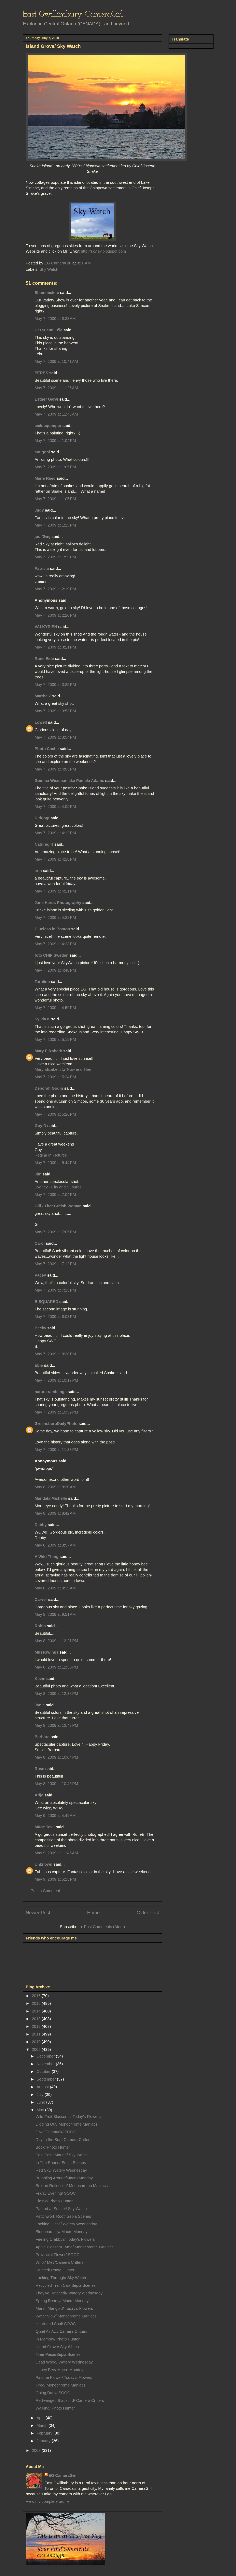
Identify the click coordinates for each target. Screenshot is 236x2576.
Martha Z (43, 696)
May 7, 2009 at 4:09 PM (55, 806)
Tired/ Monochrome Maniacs (61, 2385)
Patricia (42, 568)
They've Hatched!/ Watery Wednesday (69, 2293)
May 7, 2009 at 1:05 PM (55, 467)
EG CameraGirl (62, 2475)
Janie (40, 1705)
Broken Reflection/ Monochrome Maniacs (72, 2185)
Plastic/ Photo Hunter (54, 2201)
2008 (37, 2450)
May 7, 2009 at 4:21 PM (55, 891)
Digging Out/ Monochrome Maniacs (66, 2124)
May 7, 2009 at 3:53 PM (55, 711)
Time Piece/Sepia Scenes (58, 2354)
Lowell (41, 722)
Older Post (148, 1912)
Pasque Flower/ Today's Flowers (64, 2377)
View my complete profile (48, 2501)
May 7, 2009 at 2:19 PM (55, 589)
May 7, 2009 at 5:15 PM (55, 1039)
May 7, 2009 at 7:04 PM (55, 1194)
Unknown (43, 1864)
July (40, 2094)
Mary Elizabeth (48, 1051)
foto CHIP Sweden (52, 955)
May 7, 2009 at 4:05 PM (55, 769)
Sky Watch (49, 269)
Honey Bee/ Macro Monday (59, 2370)
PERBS (41, 373)
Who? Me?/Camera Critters (60, 2262)
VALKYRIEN (46, 627)
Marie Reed (45, 478)
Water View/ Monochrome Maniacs (66, 2316)
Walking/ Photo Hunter (55, 2408)
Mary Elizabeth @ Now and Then (63, 1069)
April (41, 2418)
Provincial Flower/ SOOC (57, 2255)
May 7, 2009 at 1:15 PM (55, 525)
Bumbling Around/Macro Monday (64, 2178)
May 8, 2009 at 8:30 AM (55, 1487)
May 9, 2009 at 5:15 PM (55, 1879)
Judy (39, 510)
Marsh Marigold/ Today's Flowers (64, 2308)
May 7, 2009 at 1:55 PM (55, 557)
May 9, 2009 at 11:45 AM (56, 1853)
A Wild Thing (47, 1556)
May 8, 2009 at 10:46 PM (56, 1783)
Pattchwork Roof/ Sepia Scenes (63, 2216)
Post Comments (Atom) (104, 1927)
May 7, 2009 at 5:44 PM (55, 1162)
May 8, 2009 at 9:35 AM (55, 1588)
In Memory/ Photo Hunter (58, 2339)
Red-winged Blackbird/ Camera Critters (70, 2400)
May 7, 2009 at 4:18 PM (55, 859)
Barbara (42, 1737)
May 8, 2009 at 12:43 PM (56, 1725)
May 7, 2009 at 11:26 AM (56, 388)
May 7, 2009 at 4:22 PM (55, 917)
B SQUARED (46, 1301)
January (44, 2441)
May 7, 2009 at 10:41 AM (56, 361)
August (43, 2087)
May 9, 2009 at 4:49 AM (55, 1815)
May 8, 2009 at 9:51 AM (55, 1614)
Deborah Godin (49, 1088)
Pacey (40, 1275)
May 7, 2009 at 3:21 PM (55, 647)
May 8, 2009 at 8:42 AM (55, 1513)
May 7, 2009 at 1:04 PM (55, 440)
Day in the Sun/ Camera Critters (63, 2139)
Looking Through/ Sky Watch (61, 2278)
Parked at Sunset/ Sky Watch (61, 2208)
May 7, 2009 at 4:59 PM (55, 1007)
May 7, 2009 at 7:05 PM (55, 1232)
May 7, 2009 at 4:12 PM (55, 833)
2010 (37, 2042)
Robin (40, 1626)
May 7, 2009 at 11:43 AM (56, 414)
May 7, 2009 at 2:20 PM (55, 615)
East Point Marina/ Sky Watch (62, 2155)
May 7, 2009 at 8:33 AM (55, 318)
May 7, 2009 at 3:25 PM (55, 684)
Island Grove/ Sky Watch (57, 2347)
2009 (37, 2049)
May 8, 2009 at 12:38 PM (56, 1693)
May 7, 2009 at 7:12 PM (55, 1264)
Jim (38, 1174)
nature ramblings (51, 1392)
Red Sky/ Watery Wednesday (61, 2170)
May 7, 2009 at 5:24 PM (55, 1077)
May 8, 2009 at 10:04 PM (56, 1757)
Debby (41, 1525)
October (44, 2071)
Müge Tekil (45, 1827)
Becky (40, 1328)
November (46, 2064)
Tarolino (42, 981)
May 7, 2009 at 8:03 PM (55, 1316)
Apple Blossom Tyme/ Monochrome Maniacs (75, 2247)
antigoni (42, 452)
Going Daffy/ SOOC (53, 2393)
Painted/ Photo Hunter (55, 2270)
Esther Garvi (46, 399)
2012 (37, 2026)
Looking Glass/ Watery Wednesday (66, 2224)
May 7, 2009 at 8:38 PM (55, 1354)
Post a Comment (45, 1891)
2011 (37, 2034)
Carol (40, 1243)
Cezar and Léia (48, 330)
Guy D (40, 1126)
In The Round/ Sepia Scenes (61, 2162)
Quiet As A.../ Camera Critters (61, 2331)
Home (93, 1912)
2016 (37, 1996)
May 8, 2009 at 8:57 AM (55, 1545)
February (44, 2433)
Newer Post (38, 1912)
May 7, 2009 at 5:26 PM (55, 1114)
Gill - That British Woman (58, 1206)
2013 (37, 2019)
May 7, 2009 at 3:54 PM (55, 737)
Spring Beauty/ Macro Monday (62, 2301)
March (42, 2425)
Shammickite (47, 292)
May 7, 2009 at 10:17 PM (56, 1380)
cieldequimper (48, 425)
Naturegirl (44, 844)
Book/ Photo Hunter (53, 2147)
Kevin (40, 1678)
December (46, 2056)
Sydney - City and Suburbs (58, 1187)
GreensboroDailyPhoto (56, 1423)
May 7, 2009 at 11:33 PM (56, 1449)
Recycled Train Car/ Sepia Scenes (66, 2285)
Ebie (39, 1365)
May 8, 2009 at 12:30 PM (56, 1667)
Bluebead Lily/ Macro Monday (62, 2232)
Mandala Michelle (51, 1498)
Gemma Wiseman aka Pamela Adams (69, 780)
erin (38, 871)
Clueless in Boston (52, 929)
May (40, 2110)
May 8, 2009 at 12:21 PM (56, 1641)
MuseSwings (47, 1652)
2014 (37, 2011)
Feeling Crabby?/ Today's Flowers (65, 2239)
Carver (41, 1599)
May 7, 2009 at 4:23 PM (55, 944)
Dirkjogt (42, 818)
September (46, 2079)
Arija (39, 1795)
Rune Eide (44, 658)
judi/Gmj (42, 536)
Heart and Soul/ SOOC (56, 2324)
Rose (39, 1769)
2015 (37, 2003)
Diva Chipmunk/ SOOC (56, 2132)
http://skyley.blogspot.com (103, 251)
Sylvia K (42, 1019)
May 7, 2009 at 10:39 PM (56, 1412)
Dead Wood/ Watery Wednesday (64, 2362)
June (41, 2102)
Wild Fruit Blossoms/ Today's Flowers (68, 2116)
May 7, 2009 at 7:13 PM (55, 1290)
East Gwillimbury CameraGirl (73, 14)
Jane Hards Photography (58, 902)
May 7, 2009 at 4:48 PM (55, 970)
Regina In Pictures (51, 1155)
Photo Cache (47, 749)
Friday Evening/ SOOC (56, 2193)
